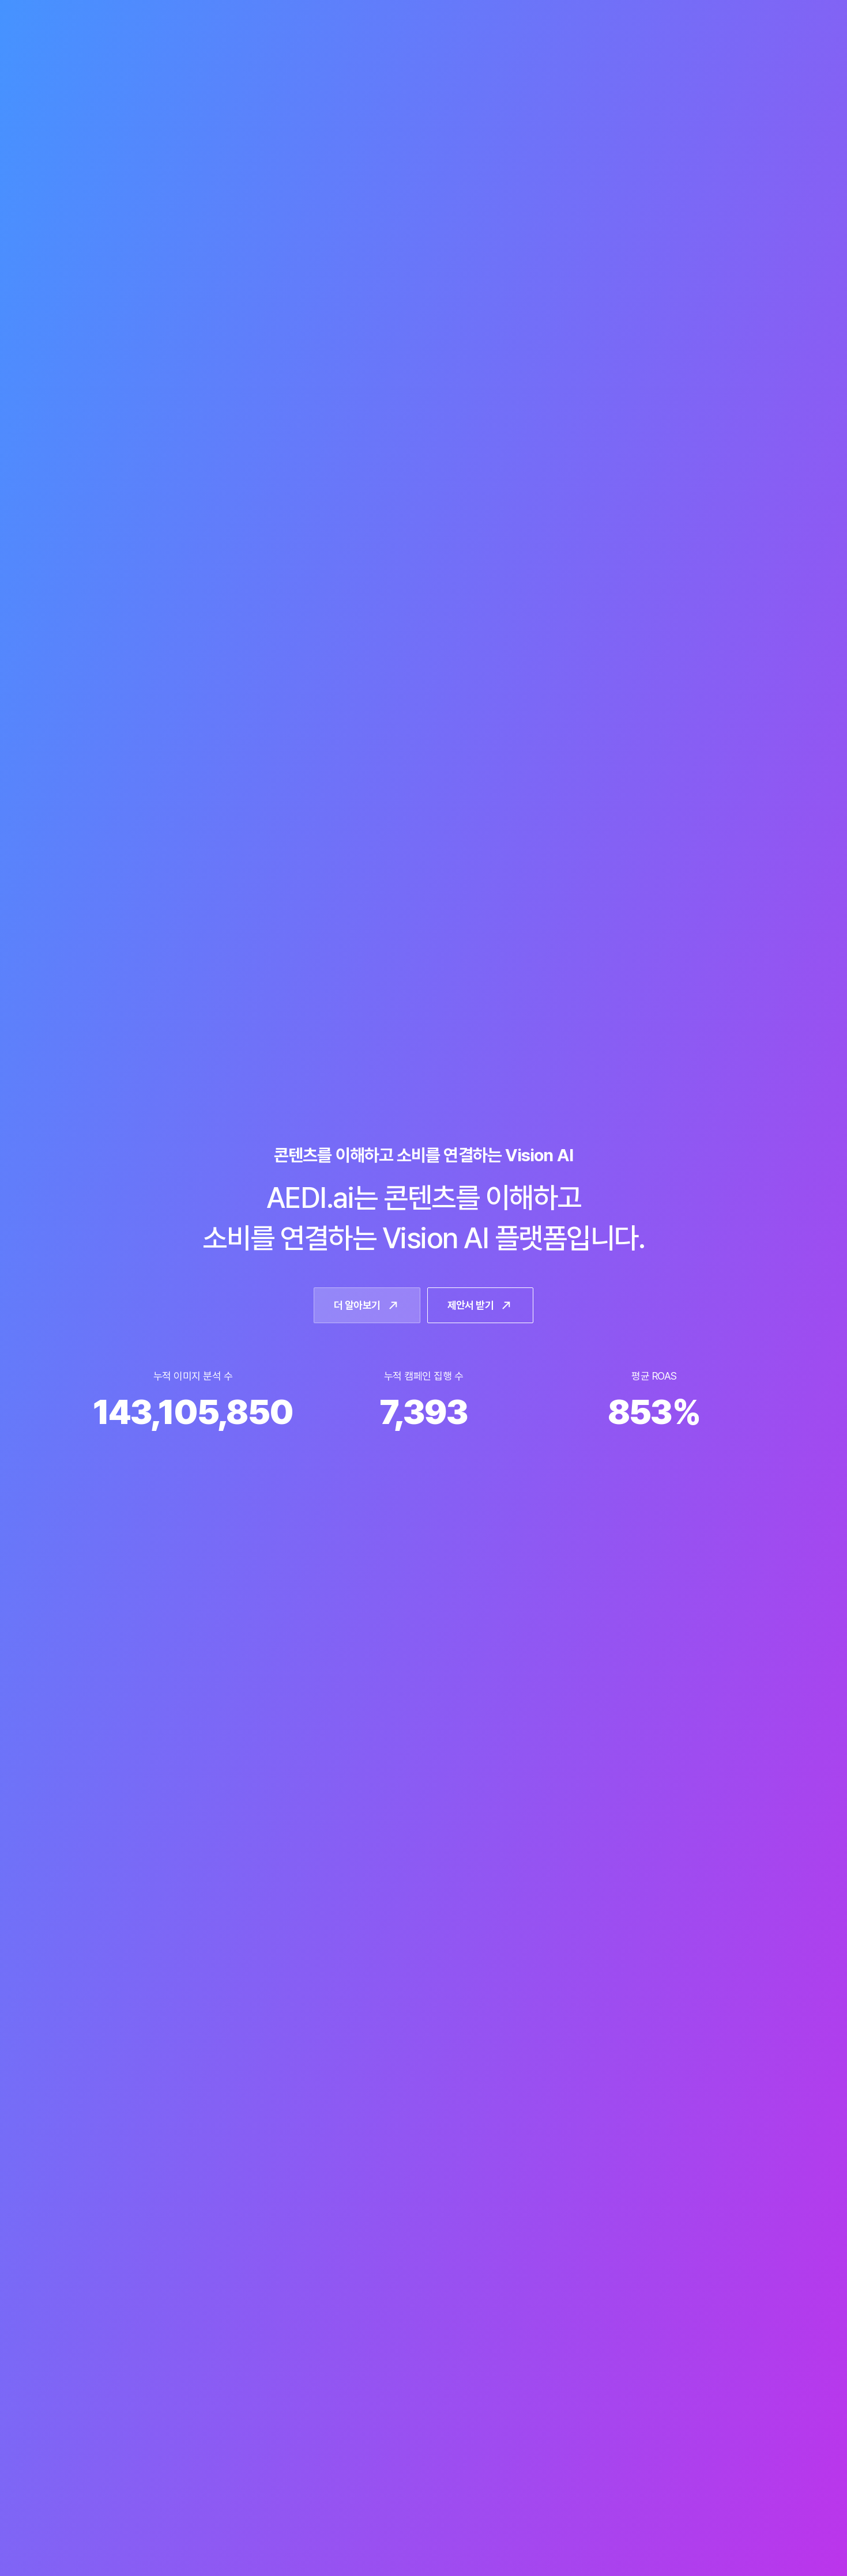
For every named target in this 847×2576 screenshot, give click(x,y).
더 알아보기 (367, 1305)
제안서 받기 (480, 1305)
